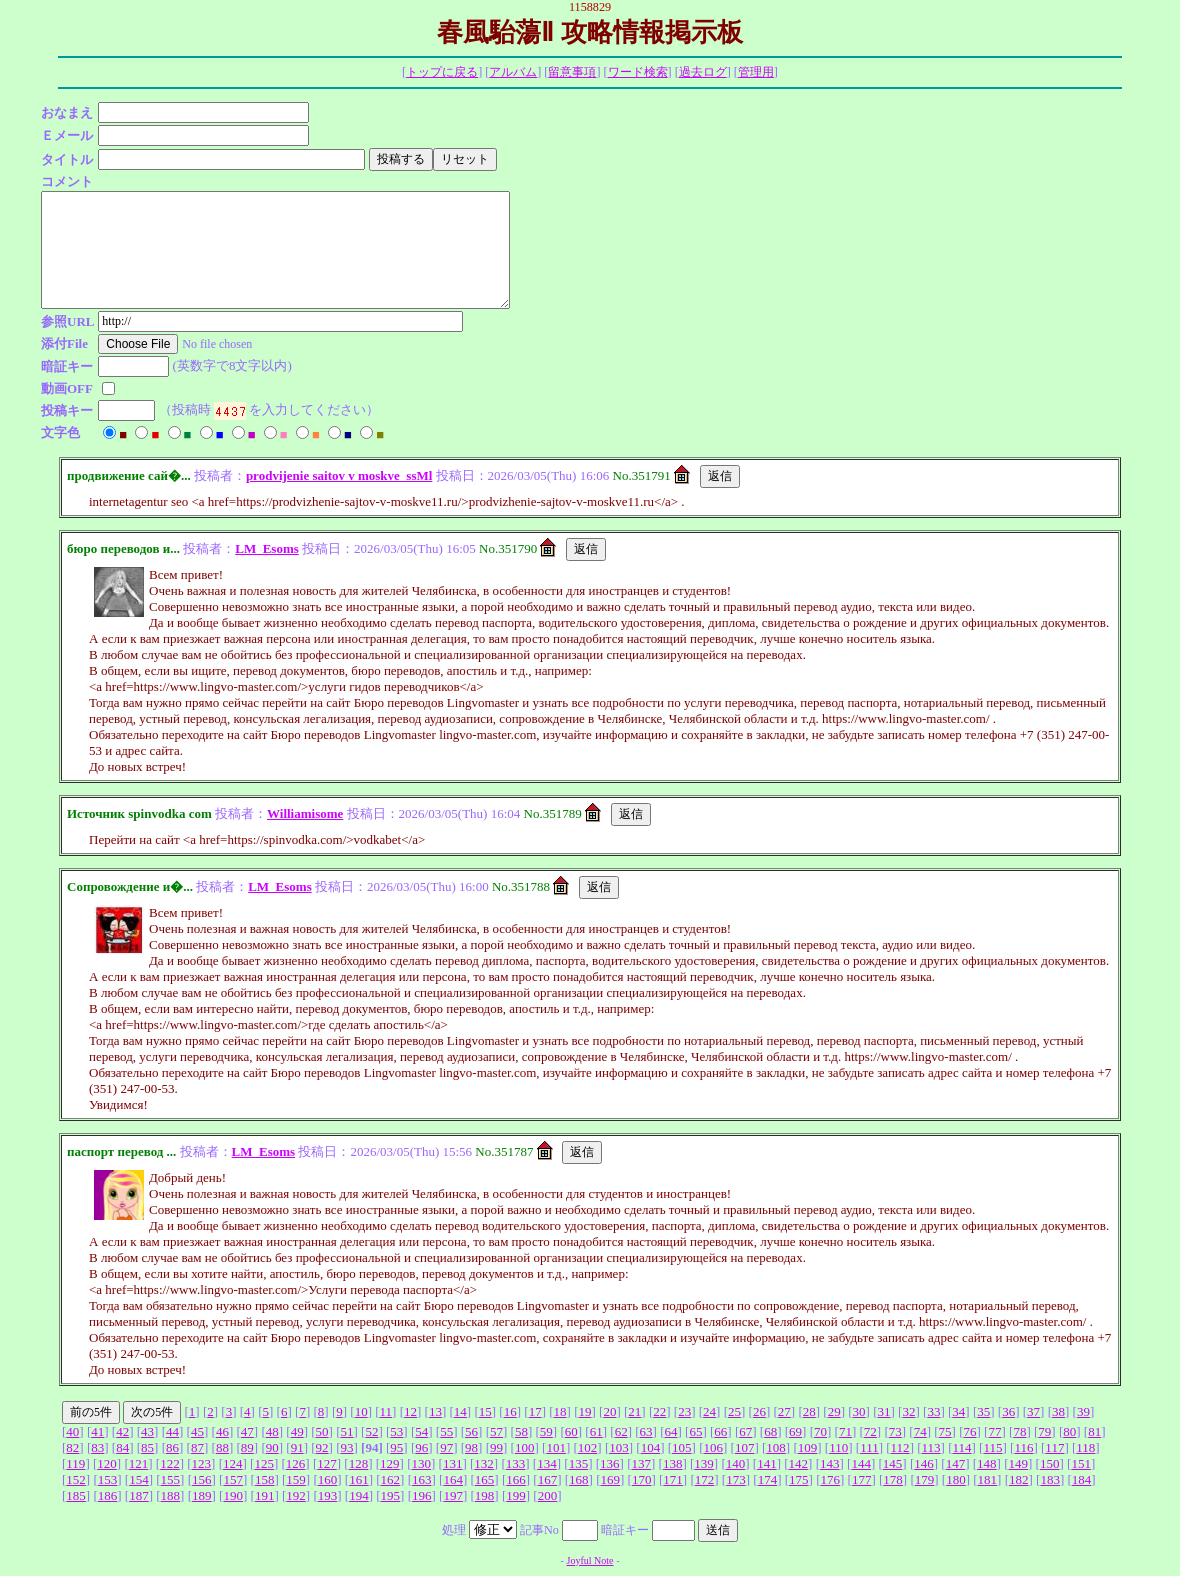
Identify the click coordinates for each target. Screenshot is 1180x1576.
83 (97, 1447)
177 (862, 1479)
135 (579, 1463)
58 (521, 1431)
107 (745, 1447)
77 (994, 1431)
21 (634, 1411)
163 (422, 1479)
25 (734, 1411)
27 (784, 1411)
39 (1083, 1411)
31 (884, 1411)
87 (197, 1447)
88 (222, 1447)
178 (893, 1479)
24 (709, 1411)
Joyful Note (590, 1560)
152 (76, 1479)
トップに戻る (442, 72)
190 (233, 1495)
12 (410, 1411)
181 (988, 1479)
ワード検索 (638, 72)
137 (641, 1463)
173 (736, 1479)
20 (609, 1411)
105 (682, 1447)
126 (296, 1463)
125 (264, 1463)
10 (361, 1411)
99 (496, 1447)
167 (548, 1479)
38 (1058, 1411)
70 (820, 1431)
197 (453, 1495)
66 (720, 1431)
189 (202, 1495)
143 (830, 1463)
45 (197, 1431)
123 (202, 1463)
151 (1081, 1463)
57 (496, 1431)
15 (485, 1411)
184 (1082, 1479)
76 (970, 1431)
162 (391, 1479)
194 (359, 1495)
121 (139, 1463)
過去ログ (703, 72)
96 (421, 1447)
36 (1008, 1411)
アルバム (513, 72)
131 (453, 1463)
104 (651, 1447)
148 (987, 1463)
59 (546, 1431)
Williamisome (305, 813)
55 (446, 1431)
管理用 (756, 72)
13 (435, 1411)
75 (945, 1431)
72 (870, 1431)
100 (525, 1447)
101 (556, 1447)
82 (72, 1447)
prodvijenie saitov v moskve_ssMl (339, 475)
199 (516, 1495)
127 (327, 1463)
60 (571, 1431)
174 (768, 1479)
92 (322, 1447)
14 (460, 1411)
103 (619, 1447)
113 (931, 1447)
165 (485, 1479)
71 (845, 1431)
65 (695, 1431)
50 (322, 1431)
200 (548, 1495)
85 (147, 1447)
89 (247, 1447)
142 (799, 1463)
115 (992, 1447)
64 (670, 1431)
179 (925, 1479)
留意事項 (572, 72)
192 (296, 1495)
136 (610, 1463)
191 (265, 1495)
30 (859, 1411)
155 (171, 1479)
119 (75, 1463)
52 (371, 1431)
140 (736, 1463)
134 (547, 1463)
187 (139, 1495)
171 (673, 1479)
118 (1085, 1447)
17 (535, 1411)
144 (861, 1463)
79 (1044, 1431)
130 (422, 1463)
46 (222, 1431)
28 (809, 1411)
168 (579, 1479)
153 (108, 1479)
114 (962, 1447)
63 (646, 1431)
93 (346, 1447)
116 (1023, 1447)
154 (139, 1479)
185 (76, 1495)
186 (108, 1495)
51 (346, 1431)
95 (396, 1447)
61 (596, 1431)
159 (296, 1479)
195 (391, 1495)
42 (122, 1431)
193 (328, 1495)
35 (983, 1411)
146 (924, 1463)
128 (359, 1463)
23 (684, 1411)
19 (584, 1411)
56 (471, 1431)
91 (297, 1447)
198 (485, 1495)
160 (328, 1479)
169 (611, 1479)
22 (659, 1411)
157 (233, 1479)
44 (172, 1431)
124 (233, 1463)
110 (838, 1447)
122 (170, 1463)
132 (484, 1463)
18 (560, 1411)
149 (1019, 1463)
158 (265, 1479)
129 (390, 1463)
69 (795, 1431)
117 (1054, 1447)
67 (745, 1431)
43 (147, 1431)
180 (956, 1479)
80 (1069, 1431)
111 (869, 1447)
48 (272, 1431)
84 (122, 1447)
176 (830, 1479)
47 (247, 1431)
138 (673, 1463)
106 (713, 1447)
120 (107, 1463)
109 (808, 1447)
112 (900, 1447)
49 (297, 1431)
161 (359, 1479)
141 (767, 1463)
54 (421, 1431)
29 (834, 1411)
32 (908, 1411)
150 (1050, 1463)
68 (770, 1431)
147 (956, 1463)
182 (1019, 1479)
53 (396, 1431)
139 (704, 1463)
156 (202, 1479)
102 (588, 1447)
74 (920, 1431)
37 (1033, 1411)
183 (1050, 1479)
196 (422, 1495)
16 (510, 1411)
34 (958, 1411)
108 (776, 1447)
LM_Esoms (267, 548)
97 (446, 1447)
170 (642, 1479)
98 (471, 1447)
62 (621, 1431)
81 (1094, 1431)
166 (516, 1479)
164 (453, 1479)
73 (895, 1431)
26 (759, 1411)
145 (893, 1463)
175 (799, 1479)
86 (172, 1447)
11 (386, 1411)
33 (933, 1411)
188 (171, 1495)
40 (72, 1431)
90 (272, 1447)
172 (705, 1479)
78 (1019, 1431)
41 (97, 1431)
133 (516, 1463)
